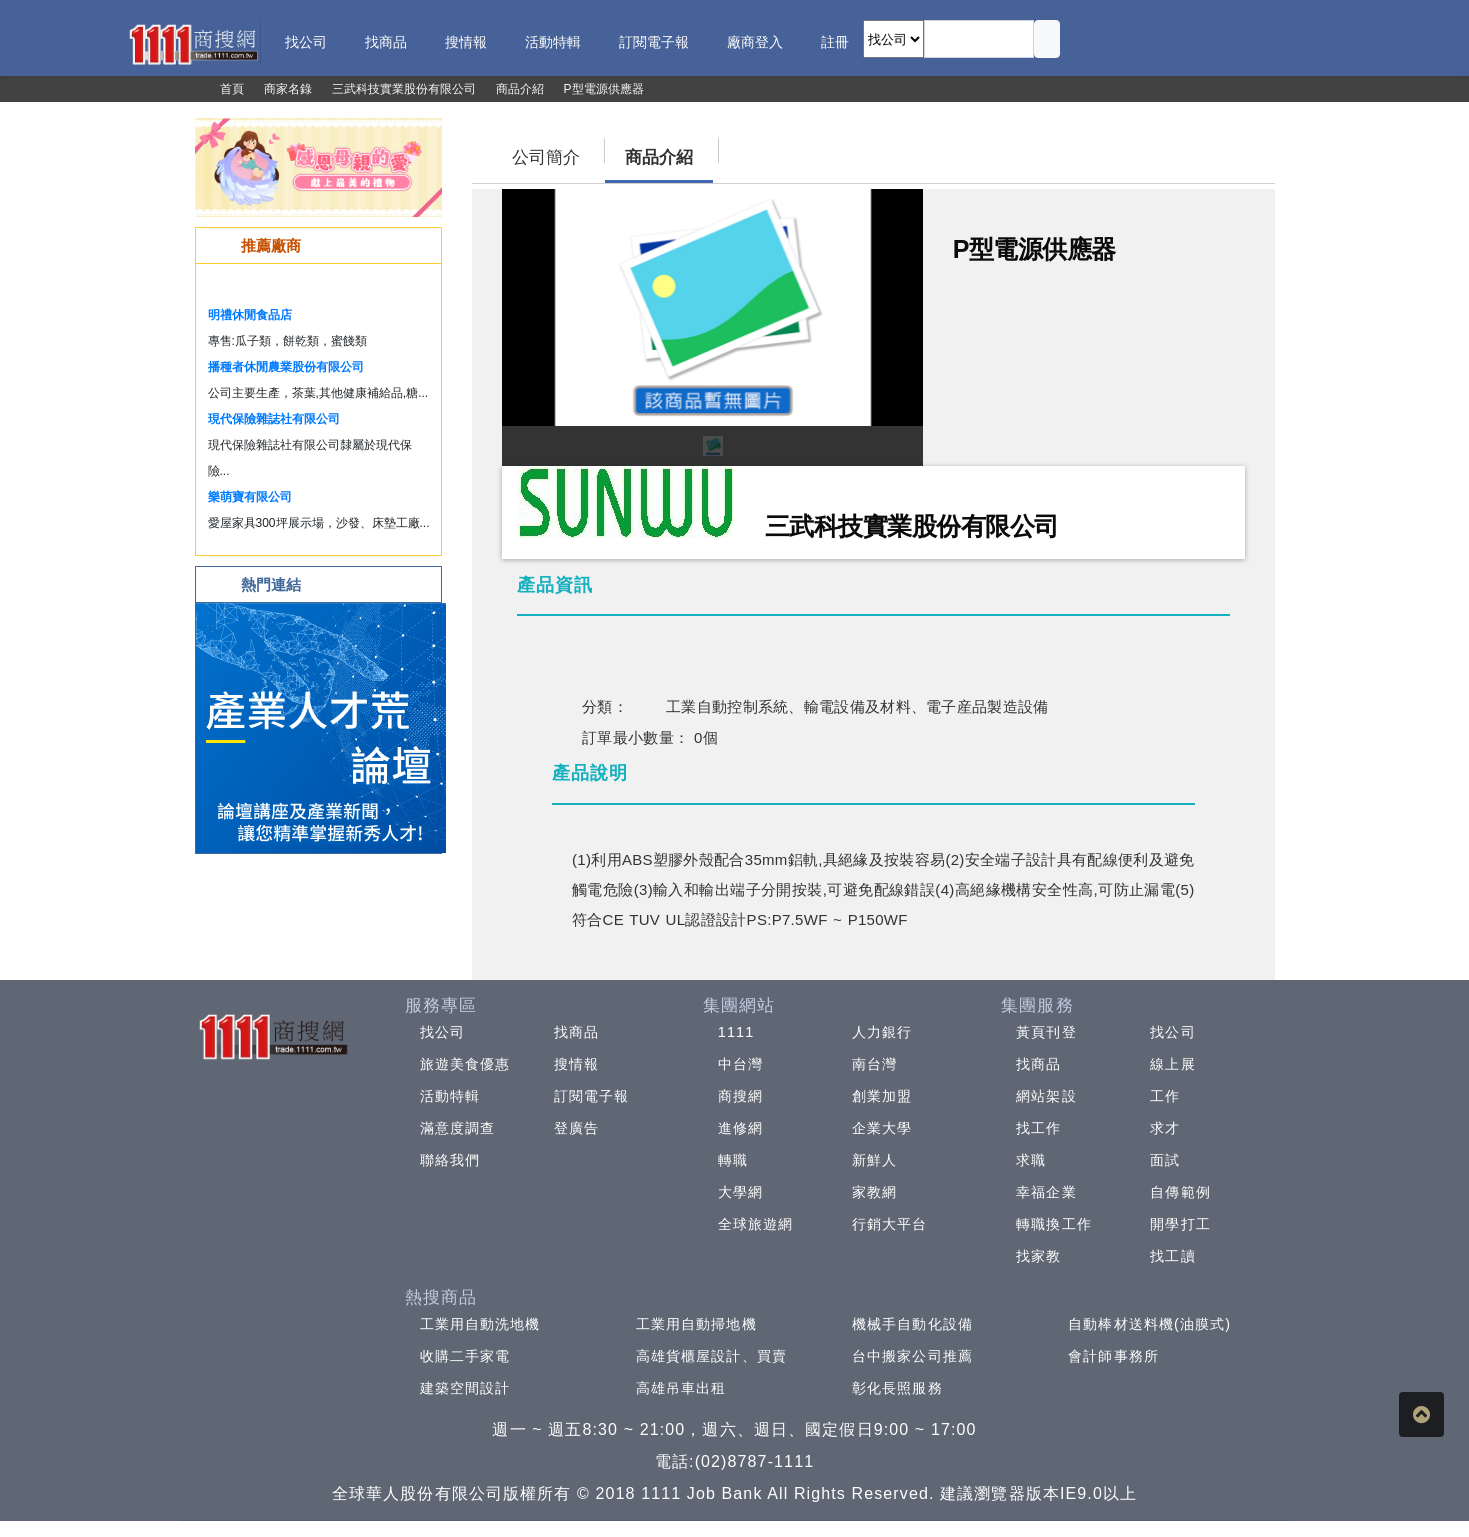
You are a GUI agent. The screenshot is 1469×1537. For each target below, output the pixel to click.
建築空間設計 (465, 1388)
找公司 (442, 1032)
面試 (1165, 1160)
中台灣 (740, 1064)
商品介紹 (659, 157)
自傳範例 (1180, 1192)
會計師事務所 (1113, 1356)
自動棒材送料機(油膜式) (1149, 1324)
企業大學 (882, 1128)
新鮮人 (874, 1160)
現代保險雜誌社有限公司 (274, 419)
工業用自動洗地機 (480, 1324)
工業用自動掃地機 (696, 1324)
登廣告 (576, 1128)
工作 (1165, 1096)
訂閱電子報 (592, 1096)
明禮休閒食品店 (250, 315)
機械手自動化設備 (912, 1324)
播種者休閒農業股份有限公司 (286, 367)
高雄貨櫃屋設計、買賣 (711, 1356)
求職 (1031, 1160)
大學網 (740, 1192)
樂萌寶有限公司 (250, 497)
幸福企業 (1046, 1192)
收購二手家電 (465, 1356)
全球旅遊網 (756, 1224)
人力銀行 (882, 1032)
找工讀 (1172, 1256)
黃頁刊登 (1046, 1032)
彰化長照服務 (897, 1388)
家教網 (874, 1192)
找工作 (1038, 1128)
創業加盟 (882, 1096)
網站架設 (1046, 1096)
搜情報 (576, 1064)
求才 (1165, 1128)
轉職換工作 (1054, 1224)
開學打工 (1180, 1224)
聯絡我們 (450, 1160)
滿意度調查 (458, 1128)
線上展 (1172, 1064)
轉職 (733, 1160)
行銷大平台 (890, 1224)
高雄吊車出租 (681, 1388)
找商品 (576, 1032)
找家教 (1038, 1256)
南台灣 (874, 1064)
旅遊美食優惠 (465, 1064)
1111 (736, 1032)
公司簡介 (546, 157)
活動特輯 (450, 1096)
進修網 (740, 1128)
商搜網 (740, 1096)
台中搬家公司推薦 (912, 1356)
